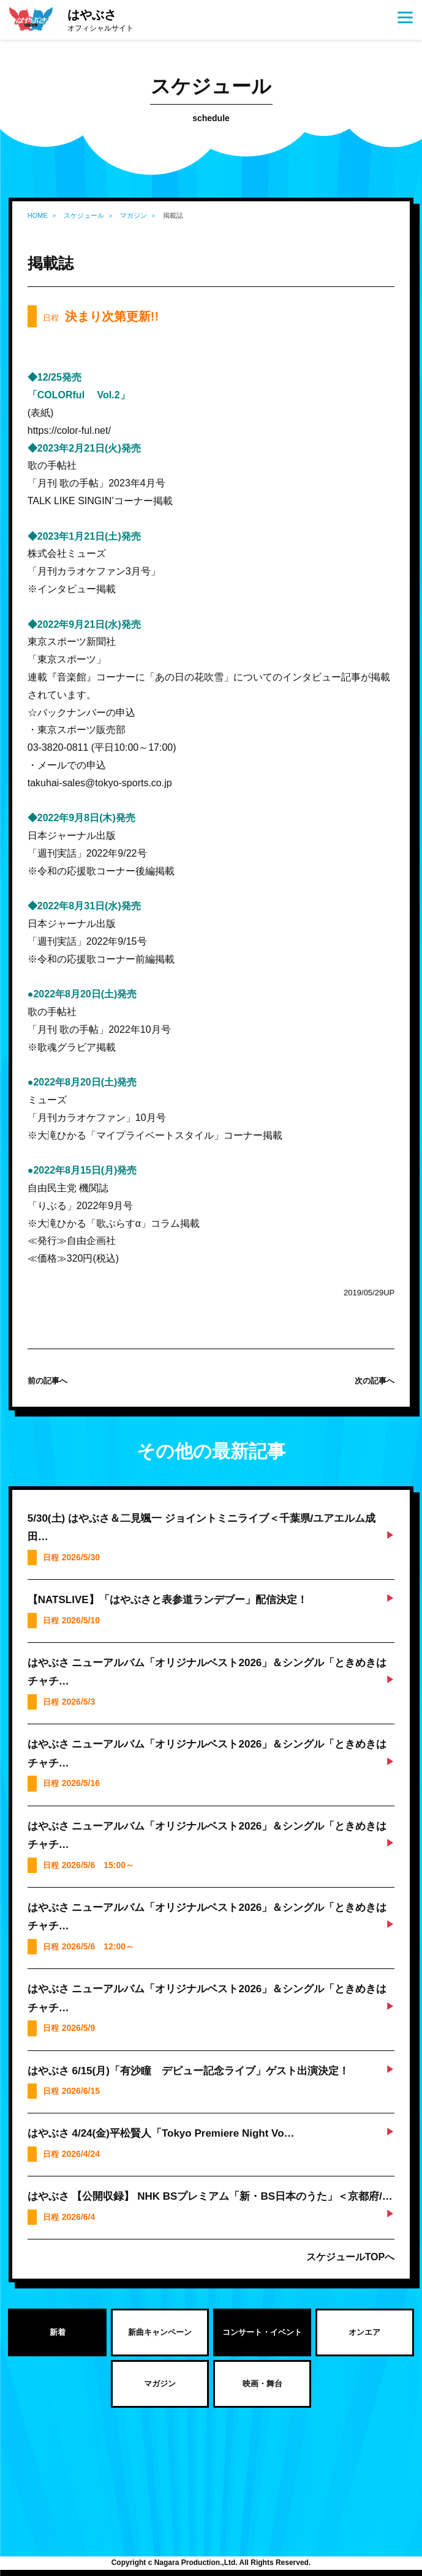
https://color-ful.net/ (69, 430)
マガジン (160, 2383)
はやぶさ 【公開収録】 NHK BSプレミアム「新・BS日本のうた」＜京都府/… (210, 2196)
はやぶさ (100, 21)
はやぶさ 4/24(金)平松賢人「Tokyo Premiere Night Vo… (161, 2133)
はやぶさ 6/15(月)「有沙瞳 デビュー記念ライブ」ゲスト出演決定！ (188, 2071)
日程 (101, 316)
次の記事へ (374, 1380)
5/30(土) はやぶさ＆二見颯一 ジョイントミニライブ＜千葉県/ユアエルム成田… (202, 1528)
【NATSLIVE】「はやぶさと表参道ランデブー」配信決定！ (167, 1600)
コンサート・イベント (262, 2332)
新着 (58, 2332)
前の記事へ (47, 1380)
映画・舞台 (262, 2383)
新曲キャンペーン (160, 2332)
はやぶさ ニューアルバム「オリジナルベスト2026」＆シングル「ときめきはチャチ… (207, 1672)
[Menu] (405, 17)
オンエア (364, 2332)
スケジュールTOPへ (350, 2257)
